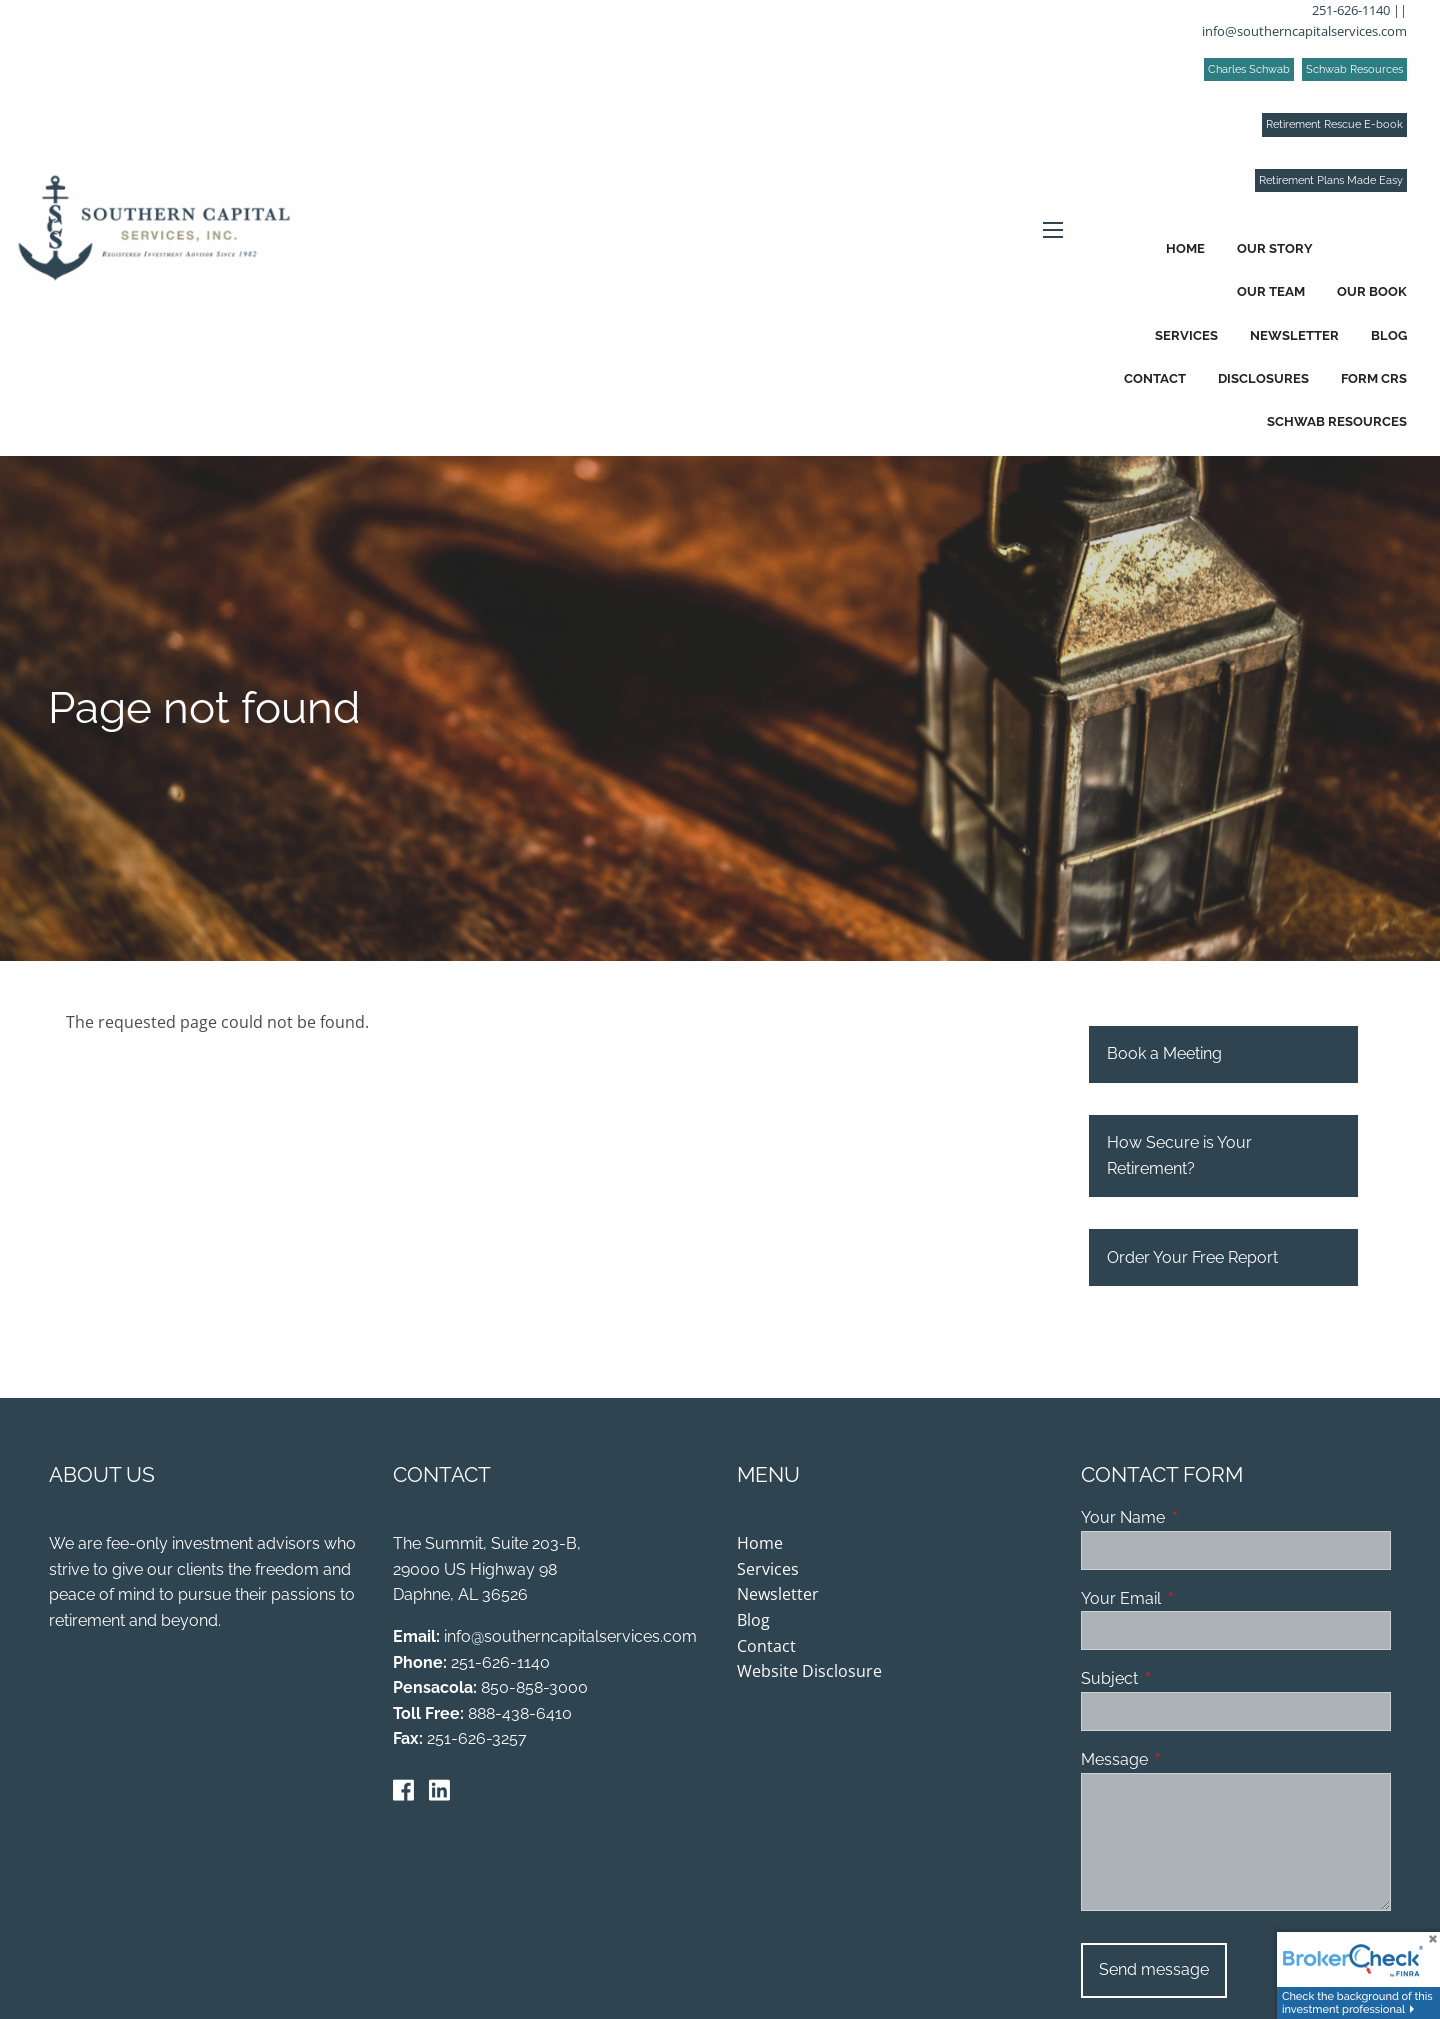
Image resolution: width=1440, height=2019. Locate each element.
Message (1191, 1761)
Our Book (1372, 291)
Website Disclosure (809, 1673)
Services (1186, 335)
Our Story (1275, 248)
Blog (1389, 335)
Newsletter (1294, 335)
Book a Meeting (1164, 1055)
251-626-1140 (1351, 10)
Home (1185, 248)
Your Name (1200, 1519)
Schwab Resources (1354, 69)
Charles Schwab (1249, 69)
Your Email (1198, 1600)
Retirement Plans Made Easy (1331, 180)
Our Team (1271, 291)
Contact (1155, 378)
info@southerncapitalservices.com (1304, 31)
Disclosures (1263, 378)
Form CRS (1374, 378)
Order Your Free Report (1192, 1258)
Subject (1186, 1680)
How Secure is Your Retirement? (1179, 1157)
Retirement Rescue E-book (1334, 124)
